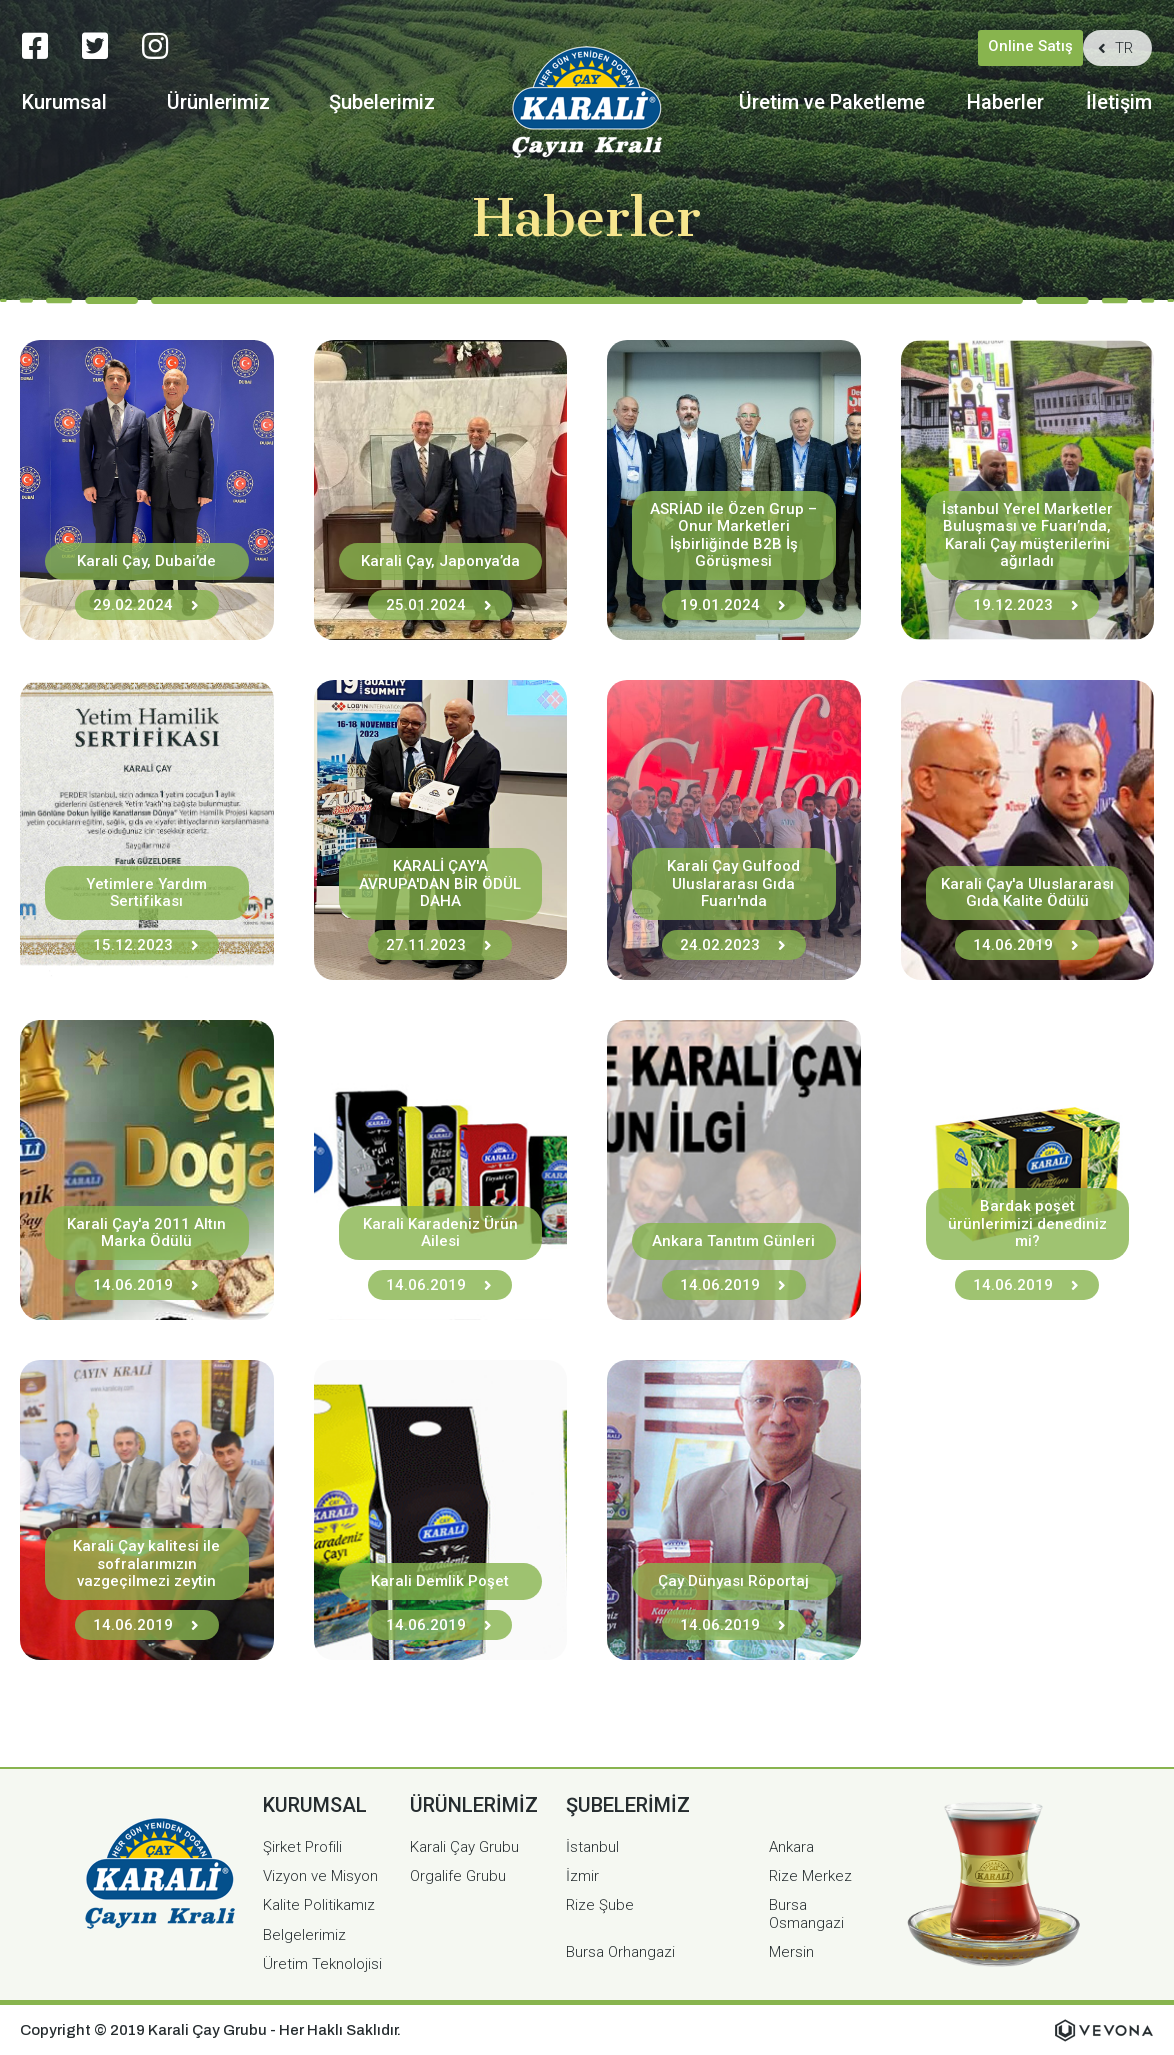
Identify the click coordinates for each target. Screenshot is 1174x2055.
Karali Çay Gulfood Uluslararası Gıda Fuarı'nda (733, 883)
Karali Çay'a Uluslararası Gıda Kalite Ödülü (1027, 892)
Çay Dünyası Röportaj (733, 1581)
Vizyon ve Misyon (320, 1876)
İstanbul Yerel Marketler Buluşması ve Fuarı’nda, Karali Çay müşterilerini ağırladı (1027, 535)
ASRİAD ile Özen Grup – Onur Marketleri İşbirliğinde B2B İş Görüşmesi (733, 535)
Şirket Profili (302, 1847)
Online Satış (1030, 46)
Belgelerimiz (304, 1935)
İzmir (582, 1876)
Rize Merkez (810, 1876)
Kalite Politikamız (319, 1905)
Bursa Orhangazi (620, 1952)
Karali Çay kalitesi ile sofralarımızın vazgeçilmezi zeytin (146, 1563)
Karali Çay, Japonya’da (440, 561)
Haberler (1005, 102)
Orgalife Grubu (458, 1876)
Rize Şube (600, 1905)
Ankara (791, 1847)
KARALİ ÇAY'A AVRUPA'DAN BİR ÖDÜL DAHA (440, 883)
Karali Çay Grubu (464, 1847)
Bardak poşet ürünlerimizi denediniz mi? (1027, 1223)
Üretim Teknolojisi (322, 1964)
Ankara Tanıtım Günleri (733, 1241)
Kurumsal (64, 102)
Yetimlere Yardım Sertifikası (146, 892)
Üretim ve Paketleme (832, 102)
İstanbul (592, 1847)
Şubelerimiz (382, 102)
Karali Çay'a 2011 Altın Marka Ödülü (146, 1232)
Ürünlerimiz (218, 102)
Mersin (791, 1952)
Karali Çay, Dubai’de (146, 561)
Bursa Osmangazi (806, 1913)
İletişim (1119, 102)
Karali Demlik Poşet (440, 1581)
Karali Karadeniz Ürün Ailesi (440, 1232)
